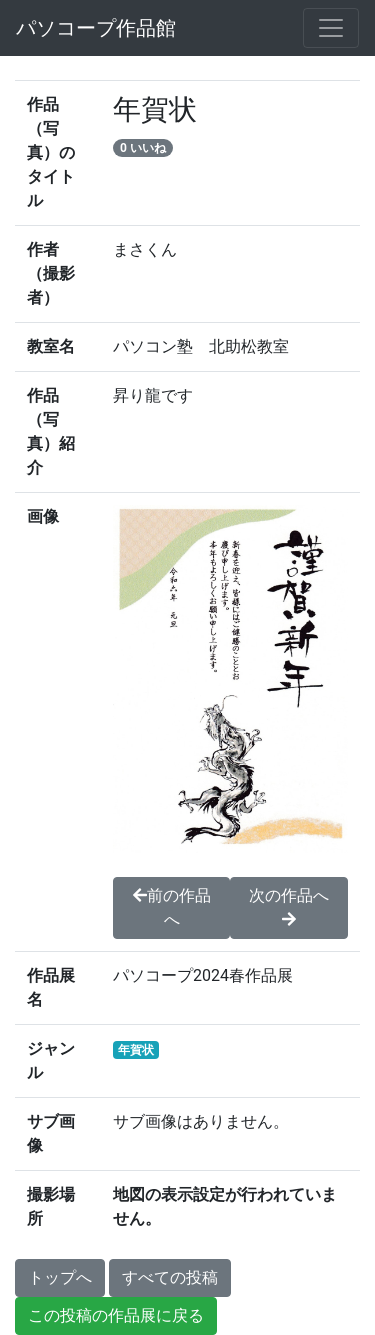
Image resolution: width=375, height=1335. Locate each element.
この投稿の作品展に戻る (116, 1315)
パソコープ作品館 (96, 28)
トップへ (60, 1277)
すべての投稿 (170, 1277)
